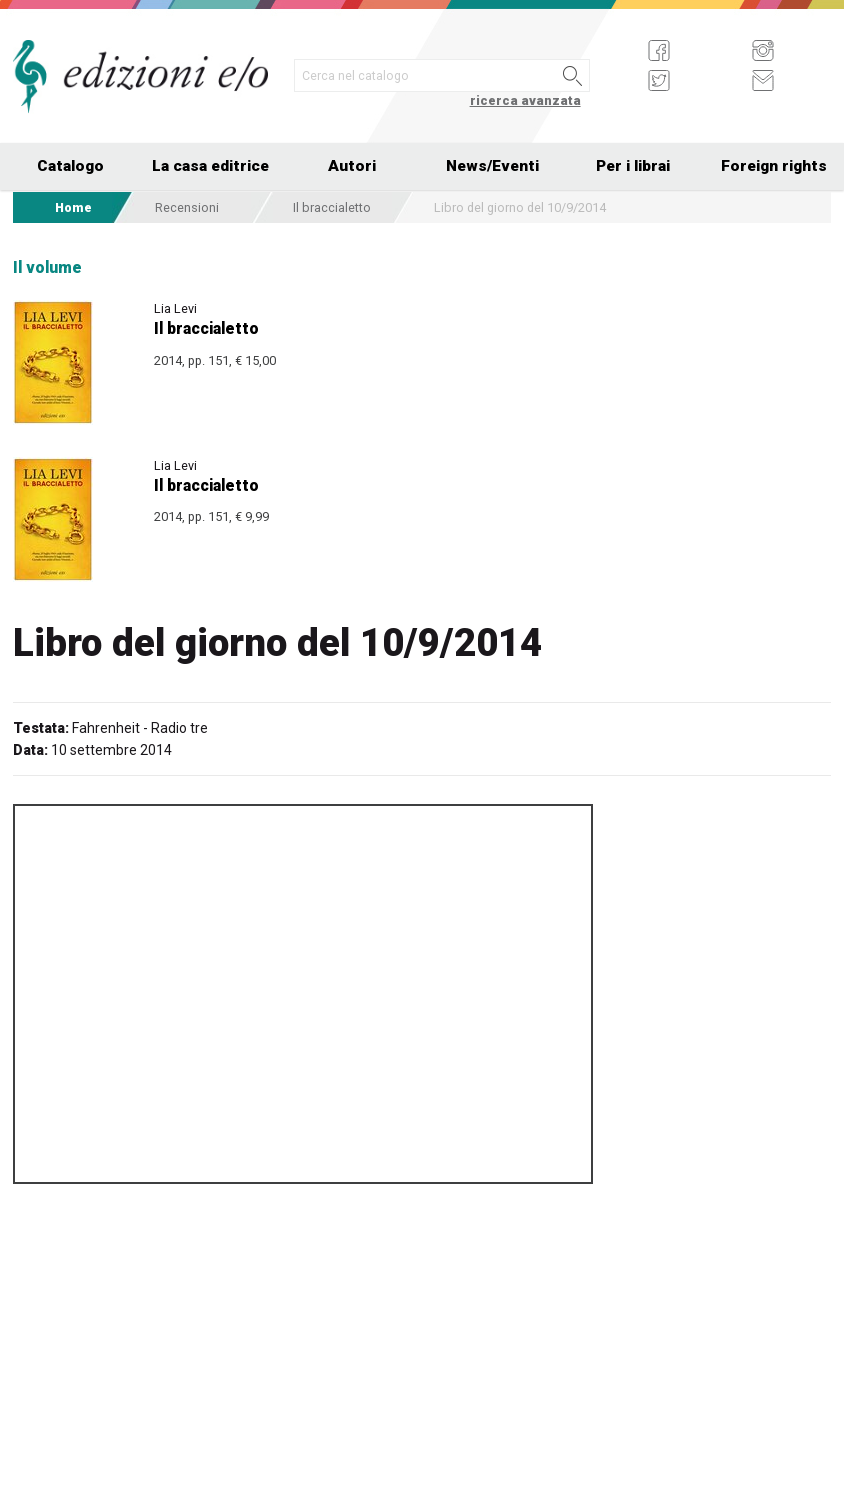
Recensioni (187, 207)
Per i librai (633, 166)
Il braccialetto (332, 207)
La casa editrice (210, 166)
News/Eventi (492, 166)
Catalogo (70, 166)
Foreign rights (774, 166)
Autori (352, 166)
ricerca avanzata (525, 100)
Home (73, 207)
